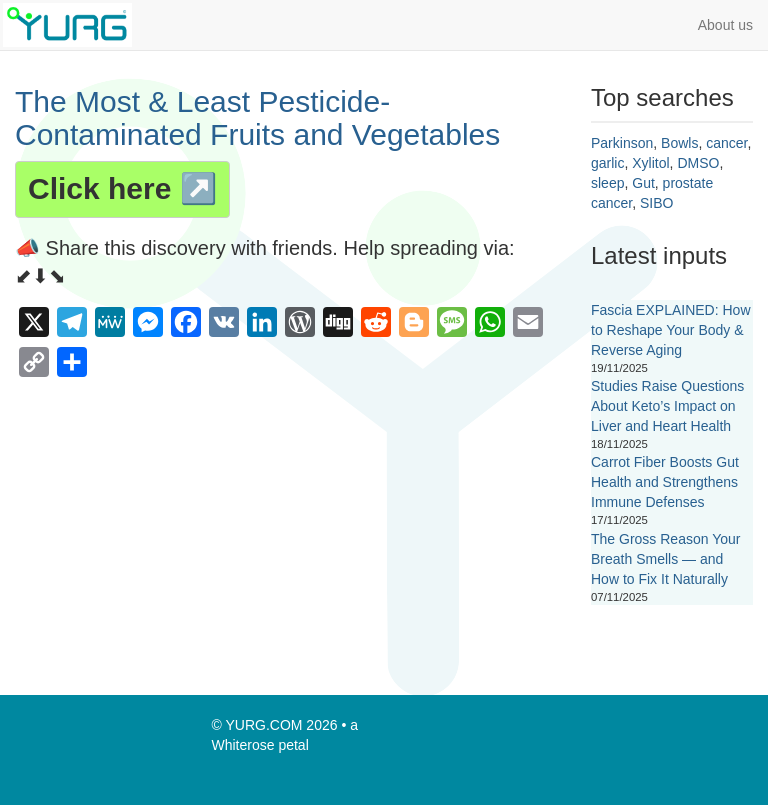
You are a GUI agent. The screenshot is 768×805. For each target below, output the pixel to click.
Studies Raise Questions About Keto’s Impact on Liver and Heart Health (667, 406)
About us (725, 25)
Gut (643, 183)
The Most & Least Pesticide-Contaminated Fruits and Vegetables (257, 118)
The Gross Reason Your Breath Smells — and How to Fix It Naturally (665, 559)
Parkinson (622, 143)
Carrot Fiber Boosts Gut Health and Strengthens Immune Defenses (665, 482)
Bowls (679, 143)
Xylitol (650, 163)
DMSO (698, 163)
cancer (726, 143)
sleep (607, 183)
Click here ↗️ (122, 188)
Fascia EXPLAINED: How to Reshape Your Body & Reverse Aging (671, 330)
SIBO (656, 203)
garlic (607, 163)
